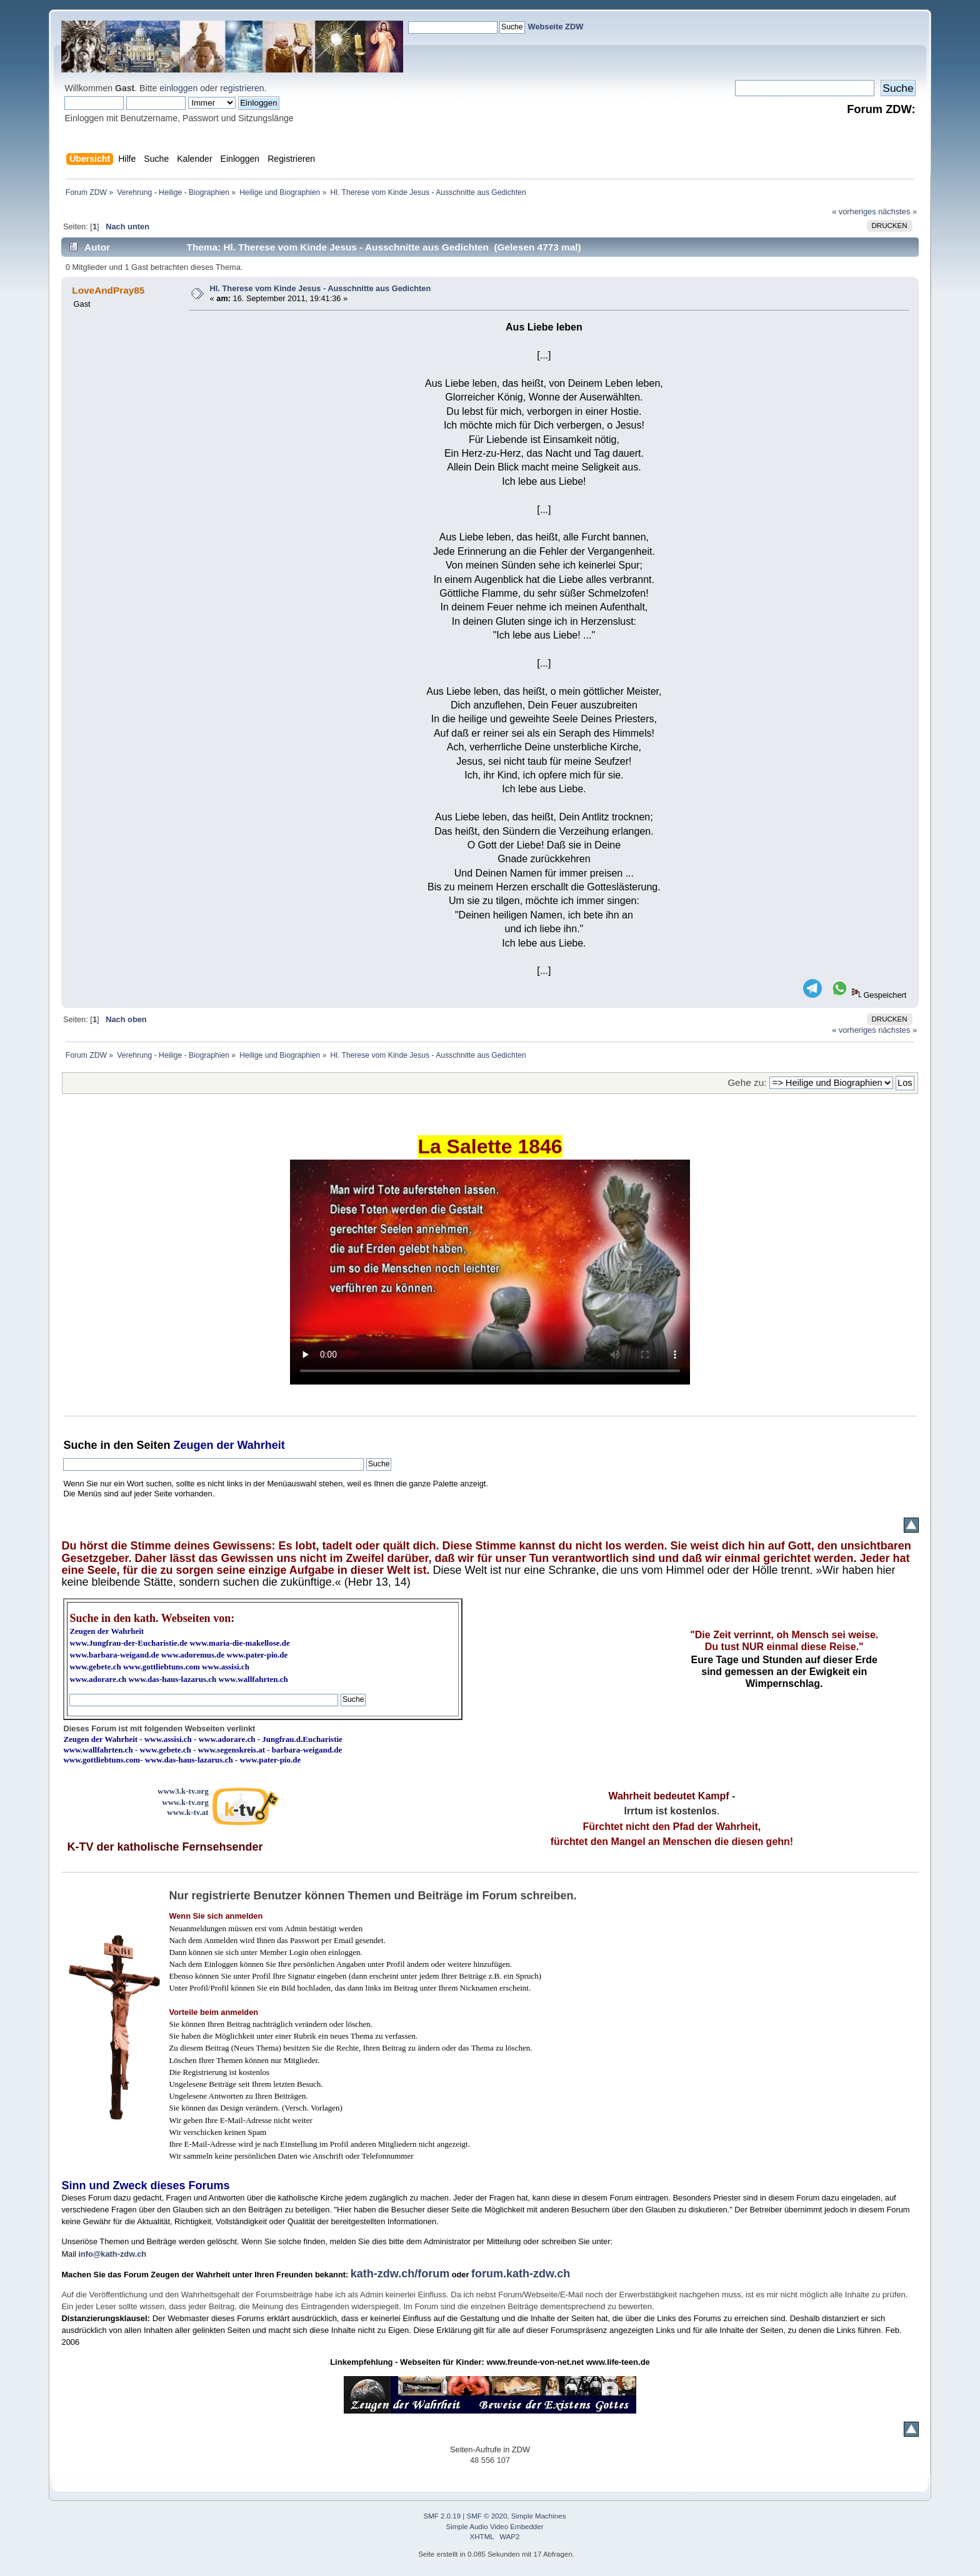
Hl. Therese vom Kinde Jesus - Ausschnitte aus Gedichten (320, 288)
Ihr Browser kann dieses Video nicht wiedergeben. (490, 1272)
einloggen (178, 88)
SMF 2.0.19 (442, 2516)
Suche (80, 1445)
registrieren (242, 88)
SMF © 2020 (487, 2516)
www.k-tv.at (187, 1812)
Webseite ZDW (556, 26)
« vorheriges (854, 211)
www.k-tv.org (185, 1802)
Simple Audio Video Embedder (495, 2526)
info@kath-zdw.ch (112, 2254)
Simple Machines (538, 2516)
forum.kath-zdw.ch (520, 2273)
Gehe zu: (747, 1082)
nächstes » (897, 211)
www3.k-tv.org (183, 1791)
